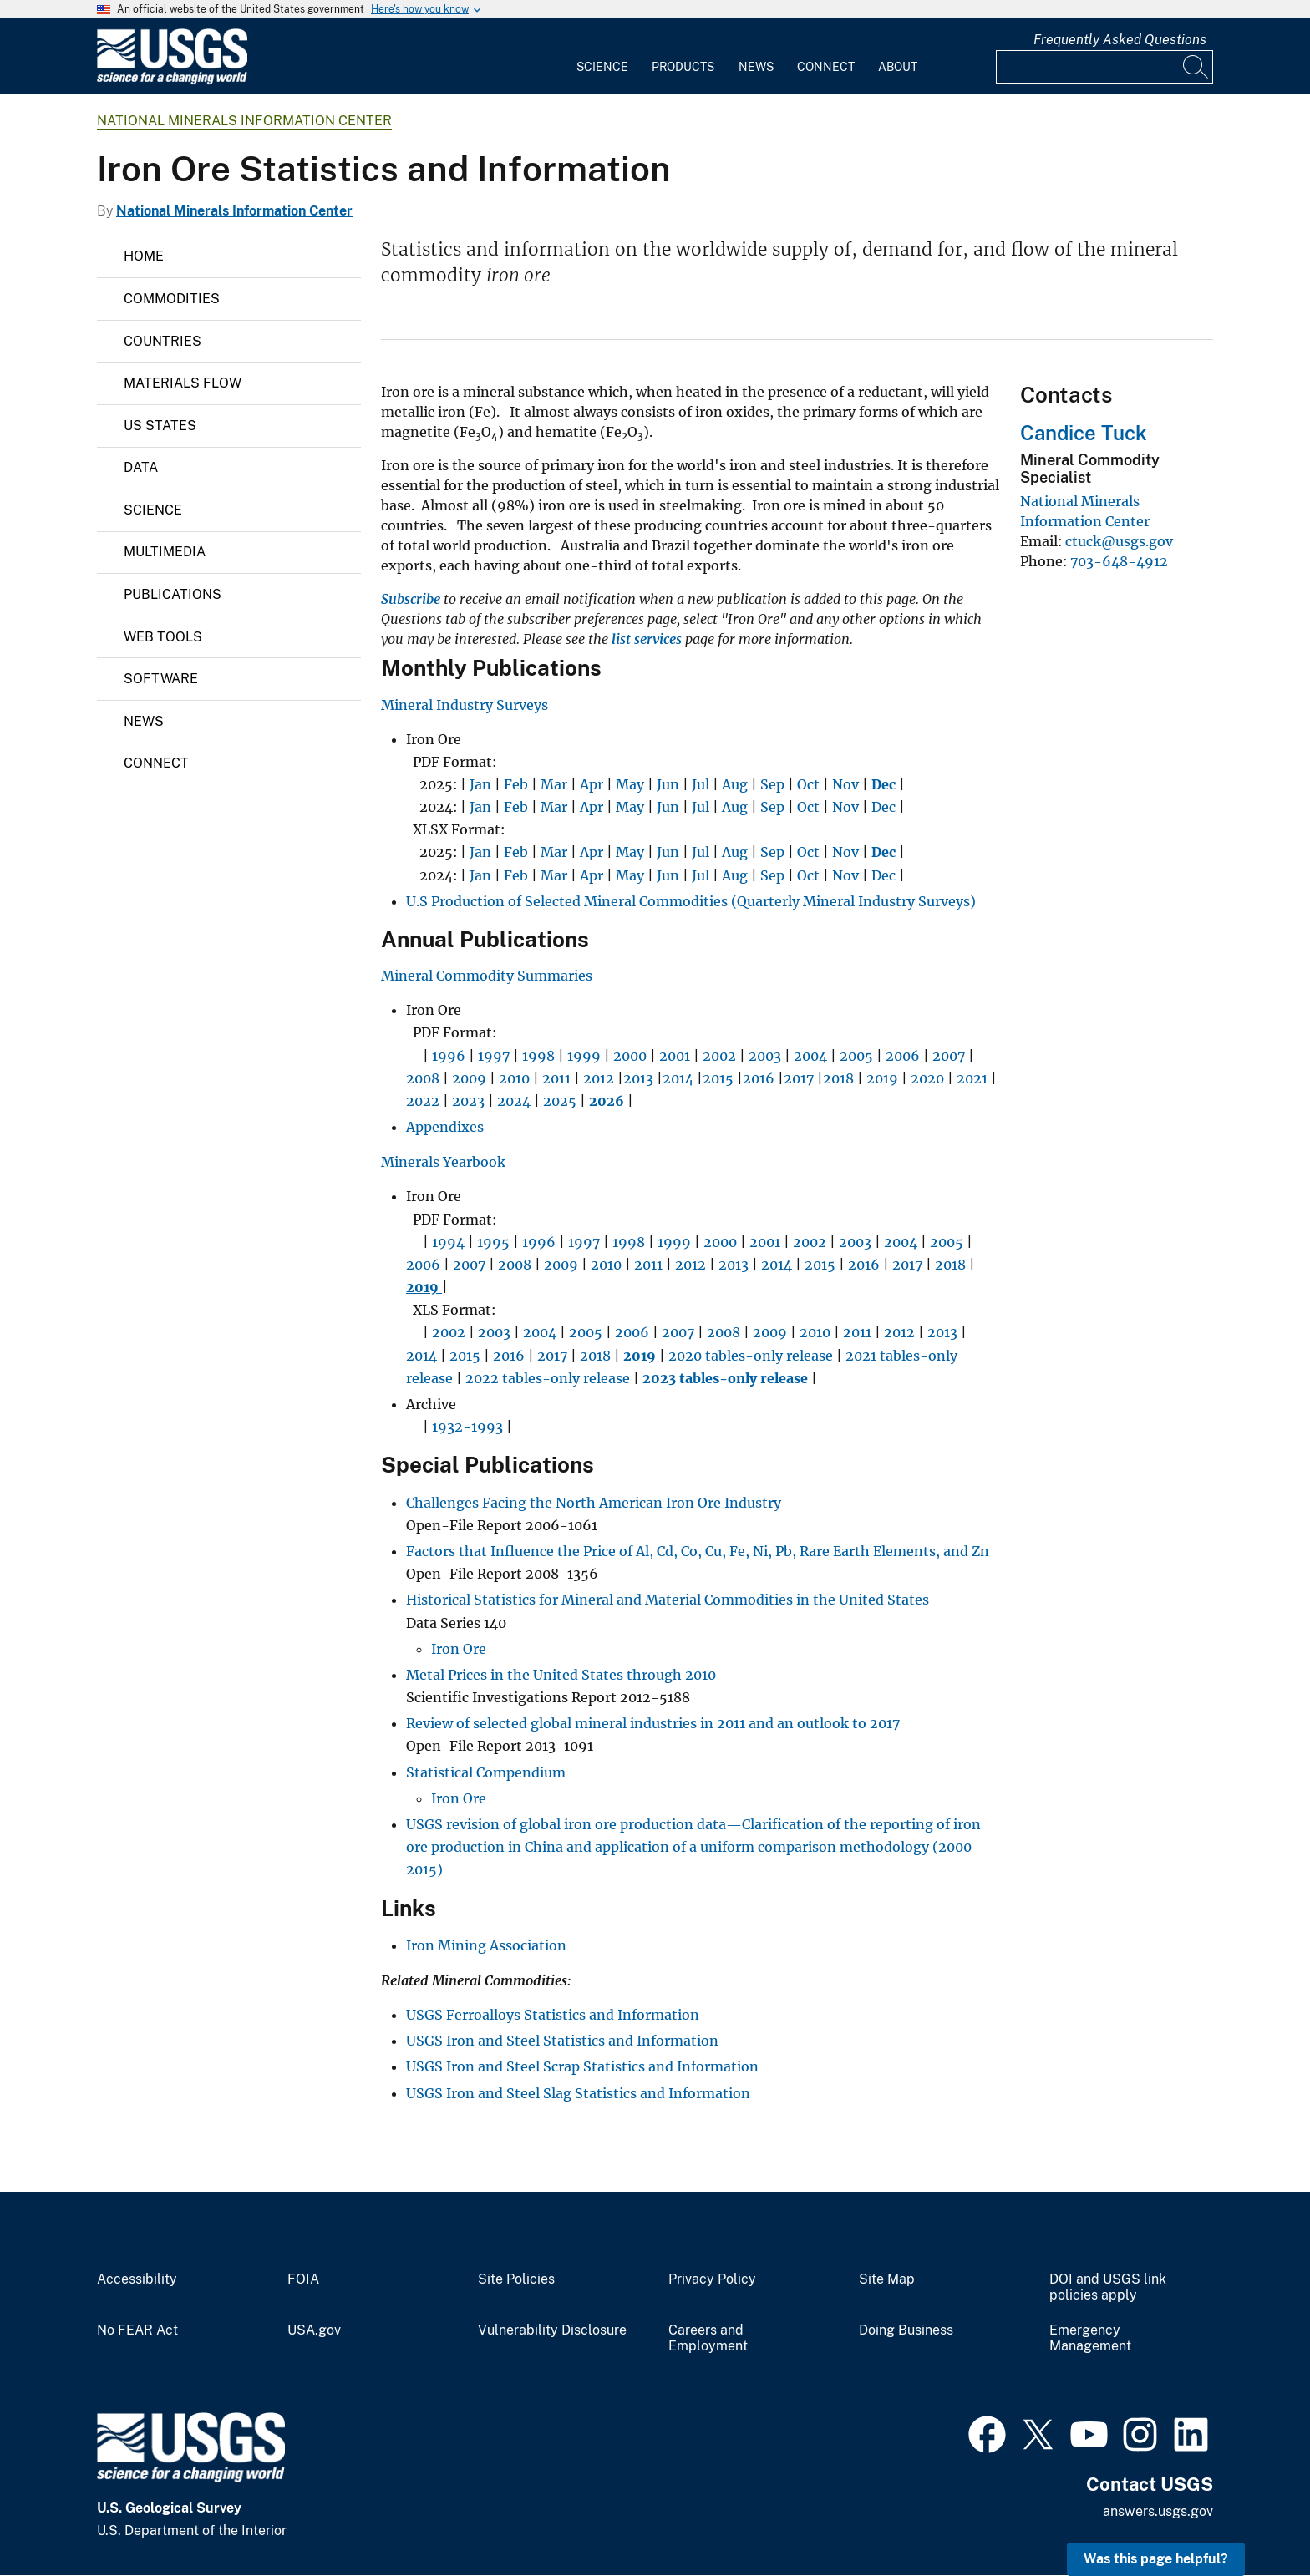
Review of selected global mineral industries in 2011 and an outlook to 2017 (653, 1723)
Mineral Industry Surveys (464, 705)
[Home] (172, 81)
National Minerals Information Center (244, 121)
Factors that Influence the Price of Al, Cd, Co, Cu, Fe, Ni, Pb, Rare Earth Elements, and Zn (697, 1551)
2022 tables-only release (547, 1378)
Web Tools (163, 637)
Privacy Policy (712, 2279)
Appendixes (445, 1126)
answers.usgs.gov (1158, 2511)
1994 (448, 1242)
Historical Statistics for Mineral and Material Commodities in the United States (667, 1599)
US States (160, 426)
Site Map (887, 2279)
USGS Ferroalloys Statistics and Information (552, 2014)
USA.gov (314, 2330)
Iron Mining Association (486, 1945)
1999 (584, 1055)
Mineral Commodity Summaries (486, 975)
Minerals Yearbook (443, 1162)
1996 (448, 1055)
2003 (765, 1055)
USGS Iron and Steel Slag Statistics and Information (578, 2093)
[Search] (1196, 67)
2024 (514, 1101)
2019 (882, 1078)
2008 (422, 1078)
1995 (493, 1242)
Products (683, 67)
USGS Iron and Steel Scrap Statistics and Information (582, 2066)
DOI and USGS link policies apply (1107, 2287)
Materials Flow (182, 383)
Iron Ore (458, 1648)
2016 (758, 1078)
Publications (172, 594)
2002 (719, 1055)
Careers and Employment (708, 2338)
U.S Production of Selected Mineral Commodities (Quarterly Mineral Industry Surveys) (691, 901)
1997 (494, 1055)
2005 (856, 1055)
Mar (554, 784)
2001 (674, 1055)
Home (144, 256)
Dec (883, 807)
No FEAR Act (137, 2330)
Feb (516, 784)
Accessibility (137, 2279)
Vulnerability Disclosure (552, 2330)
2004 (810, 1055)
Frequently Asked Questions (1119, 40)
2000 (630, 1055)
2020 (927, 1078)
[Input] (1104, 67)
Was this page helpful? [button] (1156, 2559)
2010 (514, 1078)
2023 (468, 1101)
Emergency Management (1090, 2338)
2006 (903, 1055)
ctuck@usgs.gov (1119, 541)
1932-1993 (467, 1426)
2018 (838, 1078)
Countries (162, 341)
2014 (678, 1078)
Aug (735, 784)
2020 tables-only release (750, 1355)
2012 (598, 1078)
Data (141, 467)
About (897, 67)
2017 (799, 1078)
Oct (808, 784)
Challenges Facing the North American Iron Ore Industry (593, 1502)
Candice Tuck (1083, 432)
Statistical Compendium (486, 1772)
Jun (668, 784)
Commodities (172, 299)
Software (161, 679)
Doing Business (906, 2330)
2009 (469, 1078)
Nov (845, 784)
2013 (638, 1078)
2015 (718, 1078)
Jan (480, 784)
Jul (700, 784)
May (630, 784)
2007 (948, 1055)
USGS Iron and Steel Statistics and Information (562, 2040)
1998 (538, 1055)
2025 (559, 1101)
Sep (772, 784)
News (756, 67)
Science (602, 67)
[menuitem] (602, 56)
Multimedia (165, 552)
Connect (826, 67)
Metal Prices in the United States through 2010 (561, 1674)
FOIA (303, 2279)
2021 (972, 1078)
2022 (422, 1101)
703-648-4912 (1119, 561)
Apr (591, 784)
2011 (556, 1078)
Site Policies (516, 2279)
